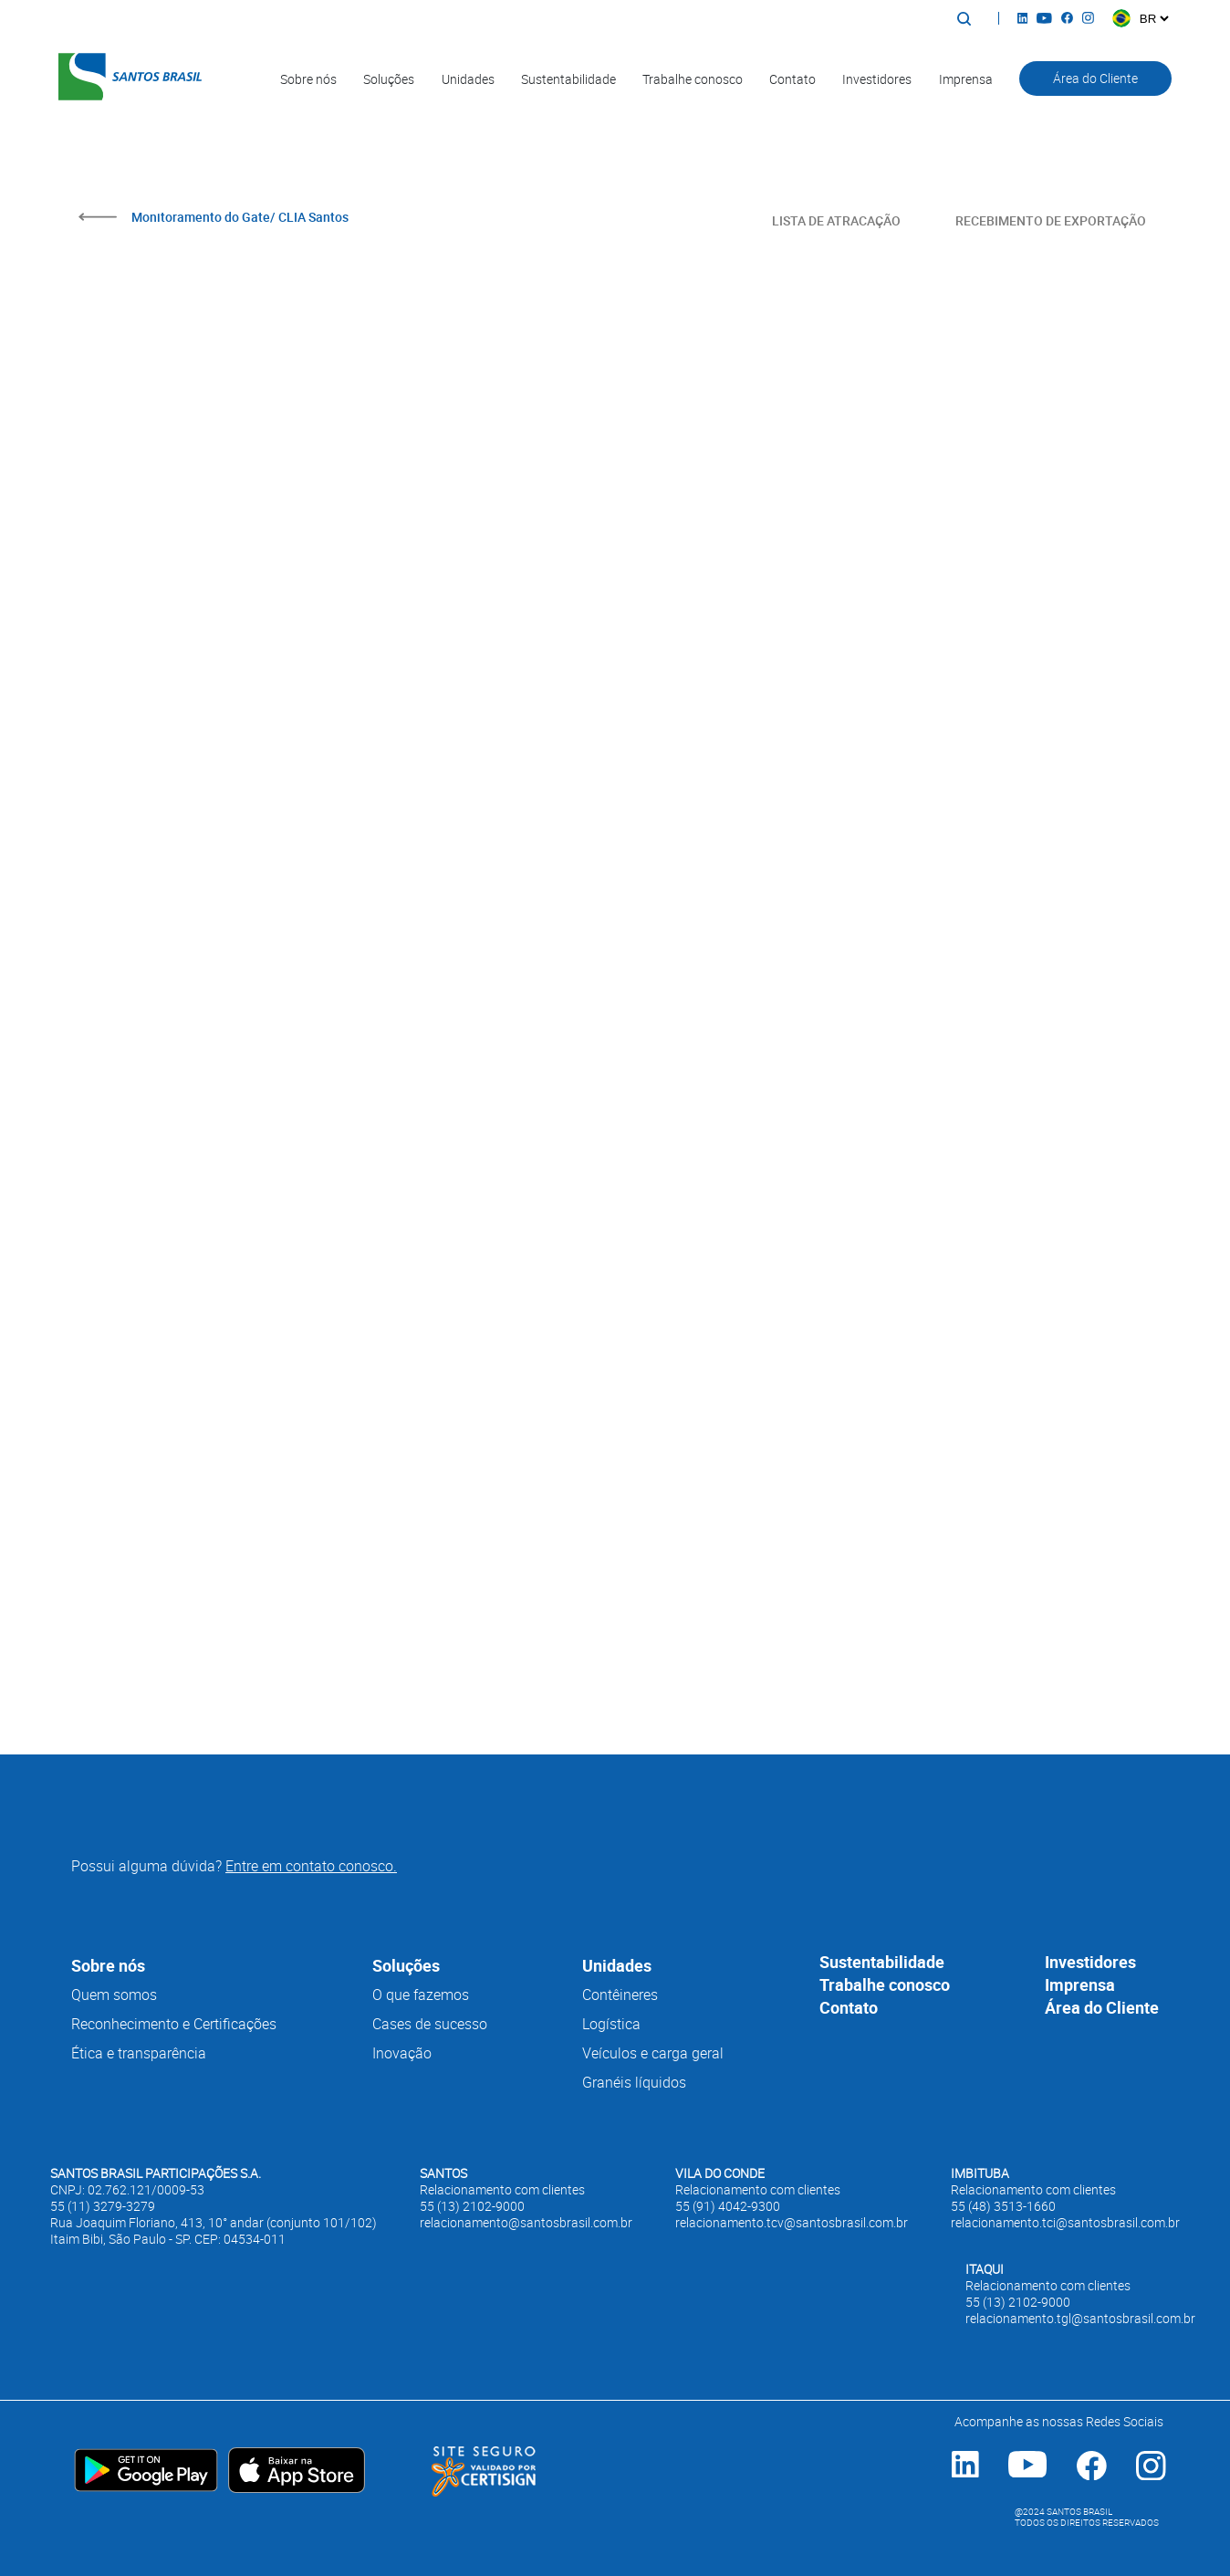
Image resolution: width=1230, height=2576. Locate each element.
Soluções (388, 79)
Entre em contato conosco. (311, 1866)
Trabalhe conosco (692, 79)
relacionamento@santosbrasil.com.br (526, 2223)
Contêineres (620, 1994)
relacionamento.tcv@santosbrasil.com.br (791, 2223)
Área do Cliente (1095, 78)
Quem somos (114, 1994)
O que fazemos (420, 1994)
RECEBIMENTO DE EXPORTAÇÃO (1050, 220)
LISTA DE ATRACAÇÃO (836, 220)
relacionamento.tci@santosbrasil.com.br (1065, 2223)
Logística (611, 2024)
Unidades (468, 79)
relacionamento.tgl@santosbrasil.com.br (1080, 2318)
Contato (792, 79)
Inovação (402, 2053)
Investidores (877, 79)
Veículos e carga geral (653, 2053)
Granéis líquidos (634, 2082)
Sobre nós (308, 79)
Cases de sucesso (429, 2024)
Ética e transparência (138, 2053)
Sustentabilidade (568, 79)
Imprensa (966, 79)
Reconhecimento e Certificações (173, 2024)
